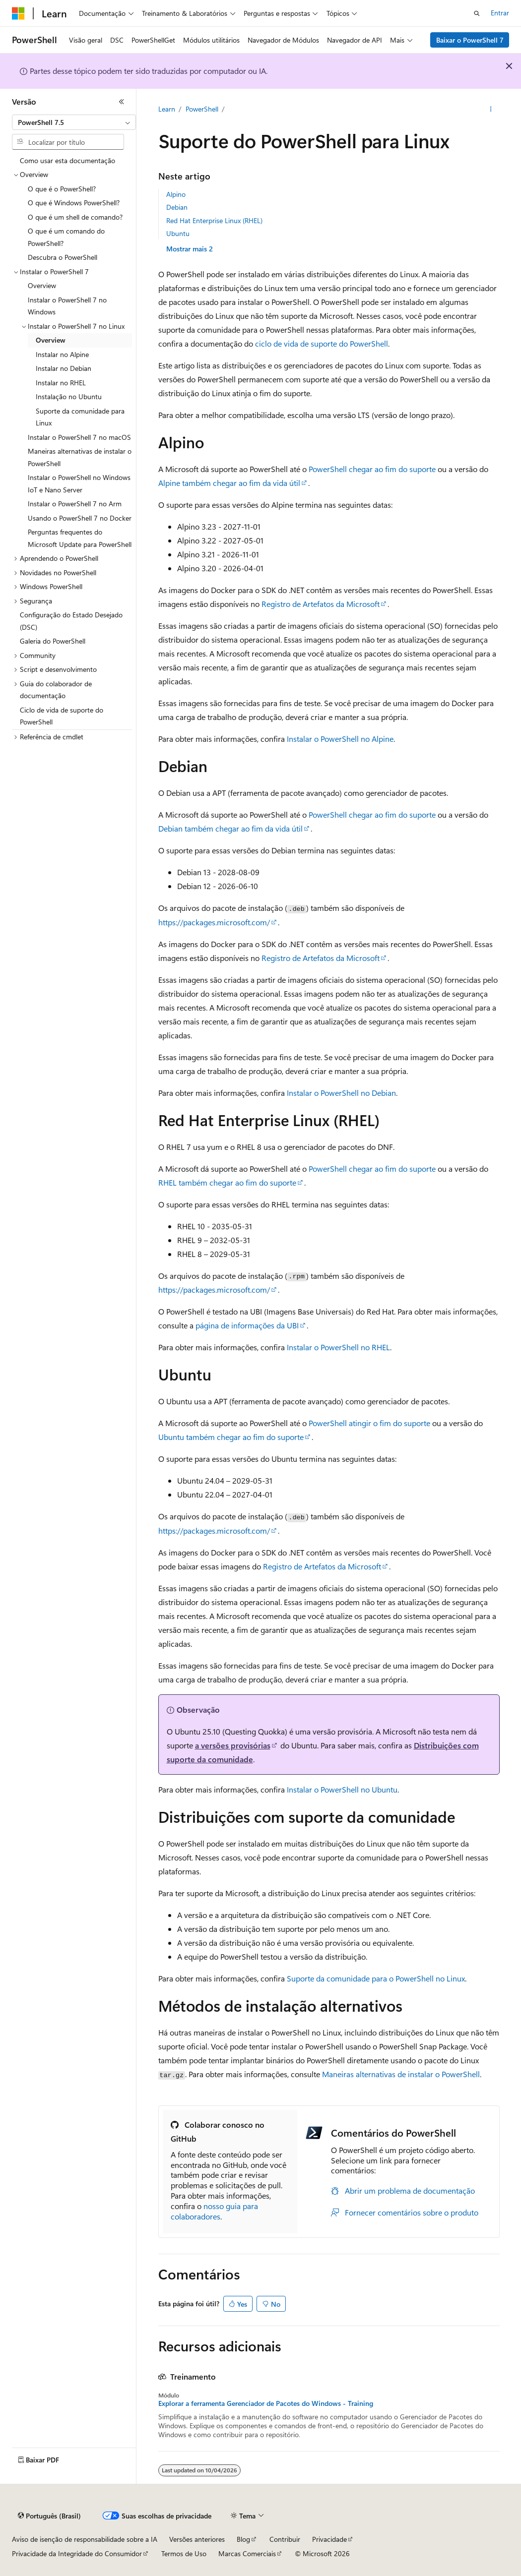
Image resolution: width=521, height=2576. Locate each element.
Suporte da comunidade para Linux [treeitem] (80, 417)
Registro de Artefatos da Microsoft (320, 604)
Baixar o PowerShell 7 (470, 40)
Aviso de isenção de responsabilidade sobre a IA (84, 2539)
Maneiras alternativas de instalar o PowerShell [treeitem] (79, 457)
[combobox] (74, 122)
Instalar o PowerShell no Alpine (340, 738)
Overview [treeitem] (42, 285)
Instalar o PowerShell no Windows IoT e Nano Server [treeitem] (79, 483)
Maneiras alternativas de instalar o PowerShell (401, 2074)
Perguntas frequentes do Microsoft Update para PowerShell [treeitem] (79, 538)
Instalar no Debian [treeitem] (63, 368)
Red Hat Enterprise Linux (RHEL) (214, 220)
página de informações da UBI (247, 1325)
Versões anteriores (197, 2539)
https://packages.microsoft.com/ (214, 922)
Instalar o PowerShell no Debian (341, 1092)
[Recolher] (121, 102)
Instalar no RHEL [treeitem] (61, 382)
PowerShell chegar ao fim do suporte (372, 469)
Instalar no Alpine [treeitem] (62, 354)
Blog (243, 2539)
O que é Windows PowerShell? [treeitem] (74, 202)
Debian (177, 207)
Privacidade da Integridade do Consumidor (77, 2553)
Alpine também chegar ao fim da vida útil (229, 483)
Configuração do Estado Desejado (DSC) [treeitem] (71, 621)
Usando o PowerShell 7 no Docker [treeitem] (79, 518)
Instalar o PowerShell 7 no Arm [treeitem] (75, 503)
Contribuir (284, 2539)
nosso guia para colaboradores (214, 2211)
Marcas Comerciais (247, 2553)
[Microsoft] (18, 13)
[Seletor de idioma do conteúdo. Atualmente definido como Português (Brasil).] (49, 2516)
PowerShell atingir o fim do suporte (369, 1423)
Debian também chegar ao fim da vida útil (230, 828)
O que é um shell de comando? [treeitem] (75, 217)
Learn (166, 109)
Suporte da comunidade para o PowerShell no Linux (376, 1978)
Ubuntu (178, 233)
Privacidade (329, 2539)
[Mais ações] (490, 110)
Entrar (500, 12)
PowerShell (202, 109)
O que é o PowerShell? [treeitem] (62, 188)
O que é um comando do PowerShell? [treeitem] (66, 237)
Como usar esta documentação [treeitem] (67, 160)
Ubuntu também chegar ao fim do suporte (231, 1437)
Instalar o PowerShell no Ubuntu (342, 1789)
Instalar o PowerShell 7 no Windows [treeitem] (67, 306)
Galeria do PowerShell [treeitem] (52, 641)
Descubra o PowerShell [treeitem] (62, 257)
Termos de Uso (183, 2553)
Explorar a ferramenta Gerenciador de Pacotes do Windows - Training (265, 2403)
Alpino (176, 194)
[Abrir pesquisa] (477, 13)
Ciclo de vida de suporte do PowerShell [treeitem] (61, 716)
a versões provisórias (232, 1745)
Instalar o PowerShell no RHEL (338, 1347)
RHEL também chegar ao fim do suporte (227, 1182)
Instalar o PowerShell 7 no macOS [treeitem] (79, 437)
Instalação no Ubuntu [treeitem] (69, 396)
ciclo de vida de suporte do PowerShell (321, 343)
